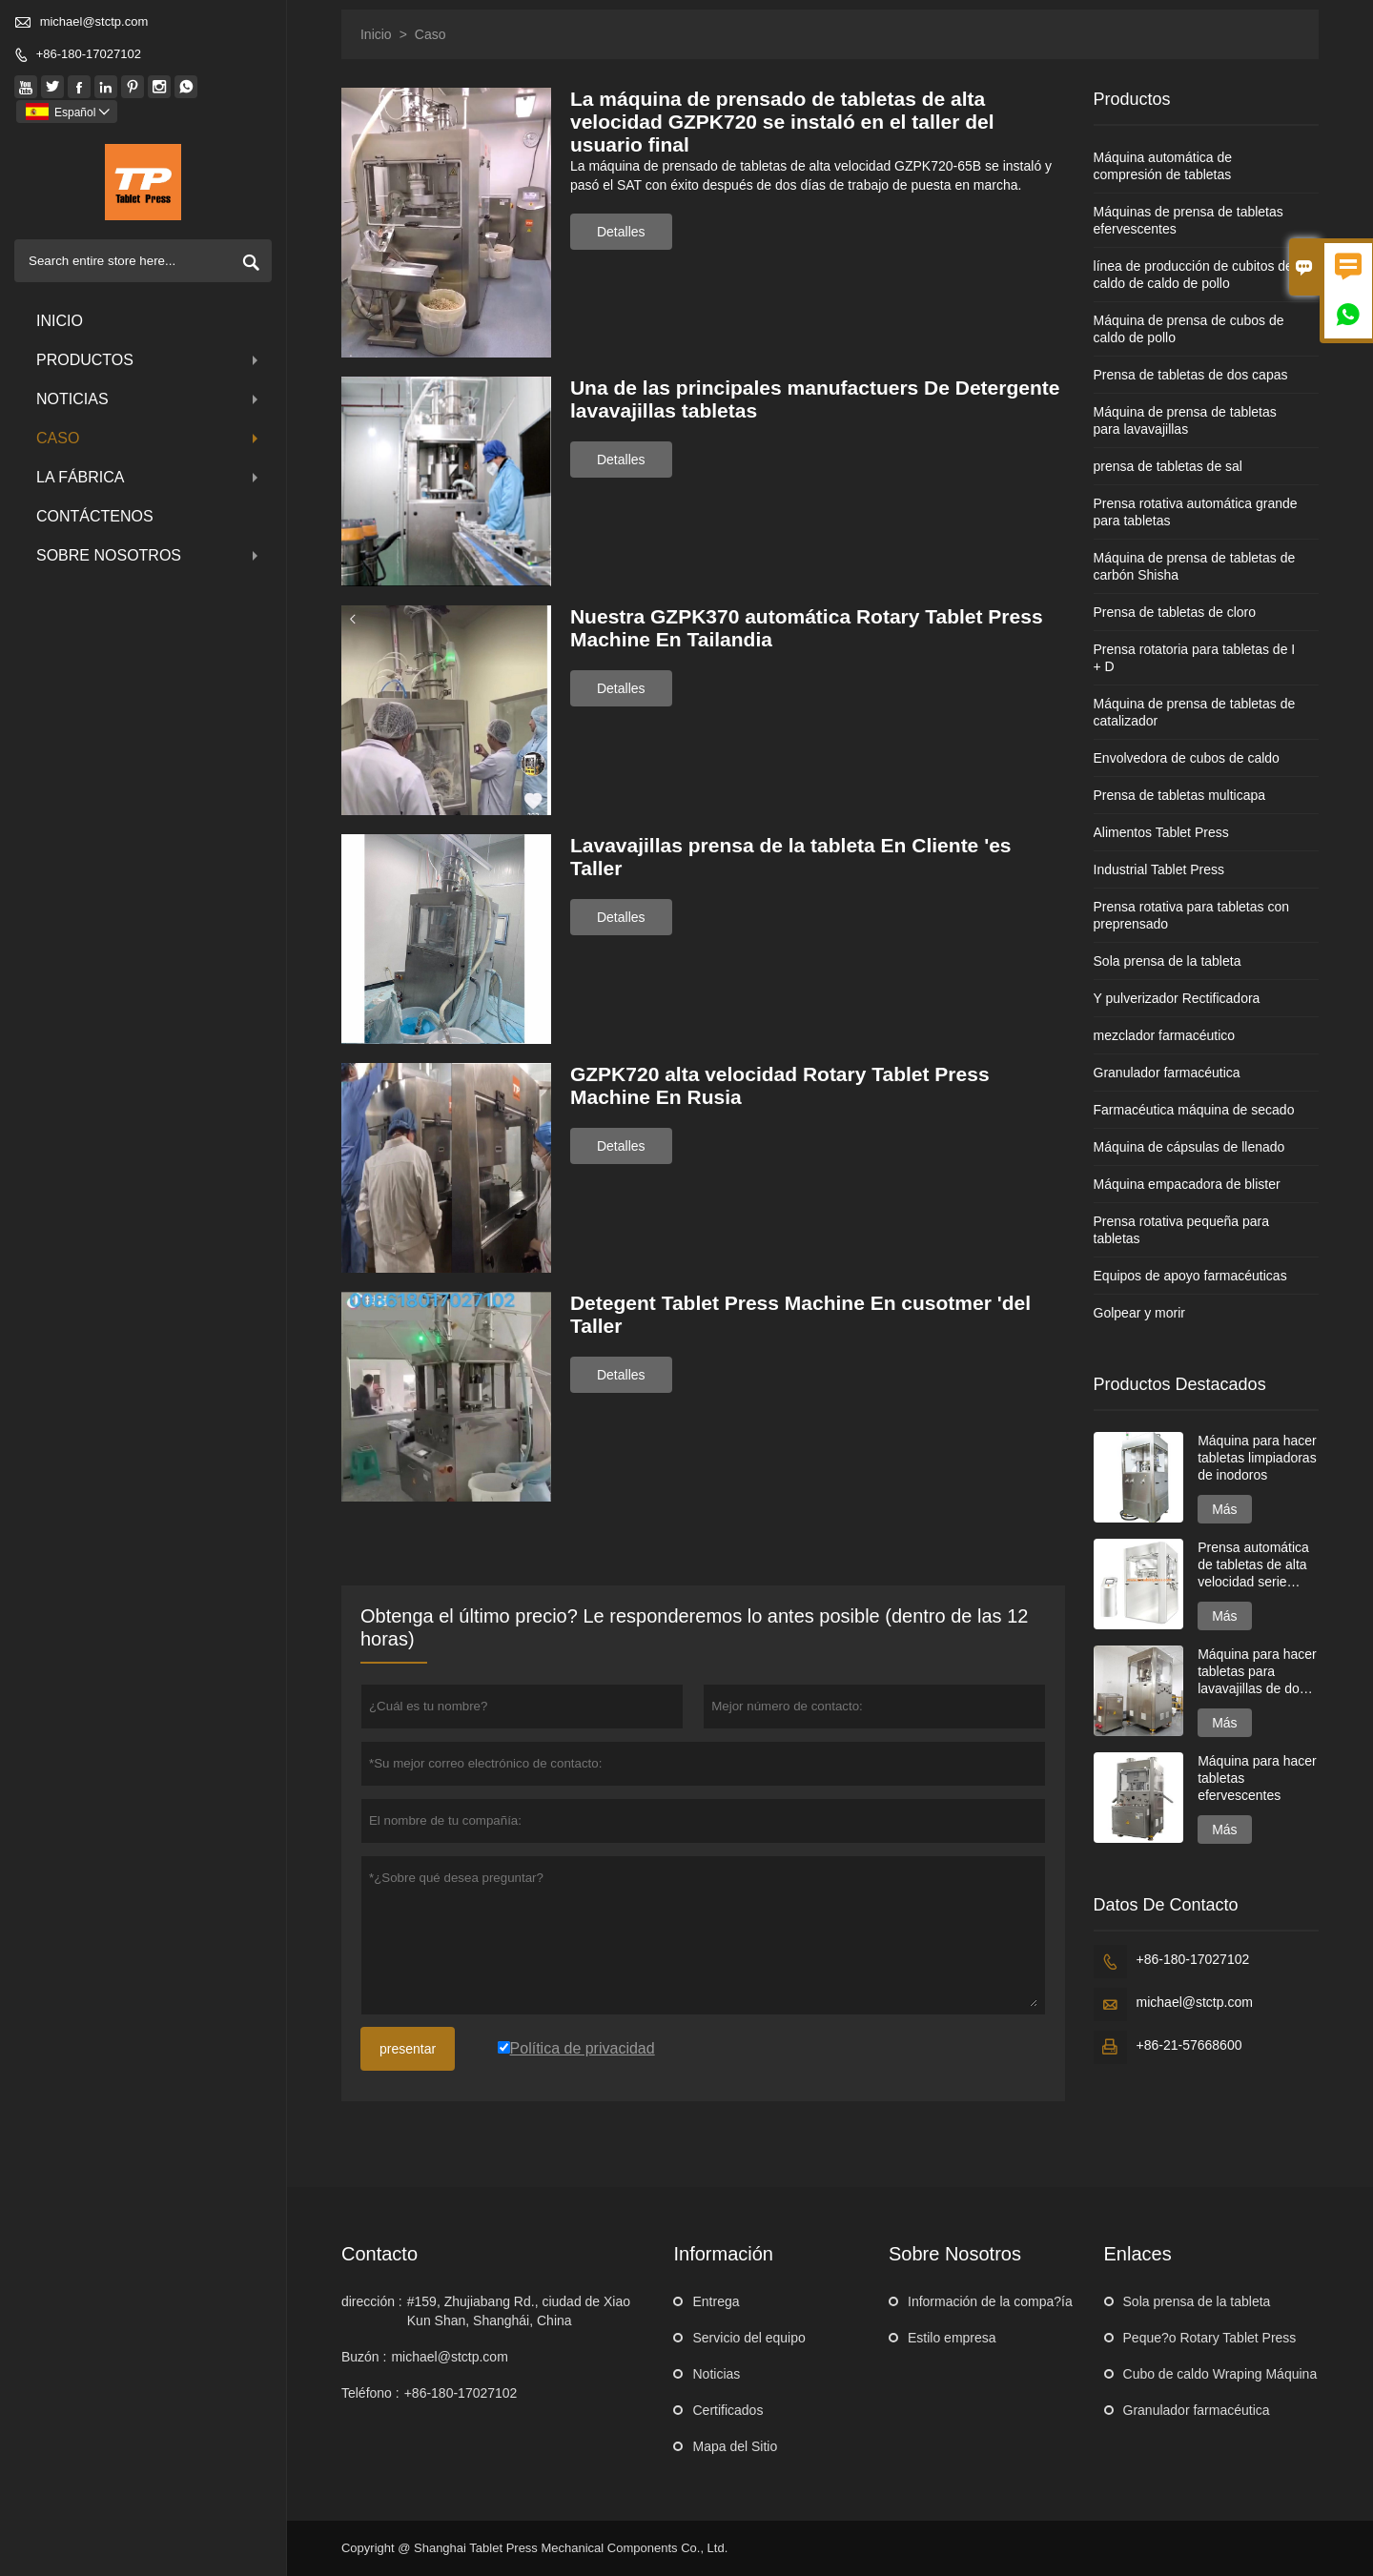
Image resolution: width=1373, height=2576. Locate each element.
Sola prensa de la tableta (1167, 961)
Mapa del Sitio (734, 2446)
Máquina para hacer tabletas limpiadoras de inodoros (1257, 1457)
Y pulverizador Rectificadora (1177, 998)
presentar (407, 2048)
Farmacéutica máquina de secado (1194, 1109)
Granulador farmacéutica (1167, 1072)
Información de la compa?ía (990, 2301)
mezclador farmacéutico (1165, 1035)
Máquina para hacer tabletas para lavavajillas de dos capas (1257, 1671)
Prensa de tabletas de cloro (1175, 612)
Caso (149, 438)
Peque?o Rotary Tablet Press (1210, 2337)
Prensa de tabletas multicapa (1180, 795)
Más (1224, 1509)
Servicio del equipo (748, 2337)
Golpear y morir (1139, 1312)
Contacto (379, 2253)
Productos (149, 360)
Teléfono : (370, 2393)
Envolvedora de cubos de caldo (1187, 758)
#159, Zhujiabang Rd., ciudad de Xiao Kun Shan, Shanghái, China (518, 2311)
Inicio (59, 321)
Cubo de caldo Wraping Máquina (1220, 2374)
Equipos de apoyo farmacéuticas (1190, 1275)
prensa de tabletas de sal (1168, 466)
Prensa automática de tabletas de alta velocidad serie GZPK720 (1253, 1565)
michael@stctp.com (94, 21)
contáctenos (95, 516)
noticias (149, 399)
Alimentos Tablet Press (1161, 832)
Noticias (716, 2374)
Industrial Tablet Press (1159, 869)
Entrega (715, 2301)
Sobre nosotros (149, 555)
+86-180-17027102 (88, 54)
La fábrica (149, 477)
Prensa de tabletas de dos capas (1191, 374)
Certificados (727, 2410)
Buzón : (363, 2356)
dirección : (371, 2301)
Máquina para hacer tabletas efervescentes (1257, 1778)
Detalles (621, 231)
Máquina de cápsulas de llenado (1189, 1147)
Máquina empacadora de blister (1187, 1184)
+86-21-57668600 (1189, 2045)
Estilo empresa (952, 2337)
